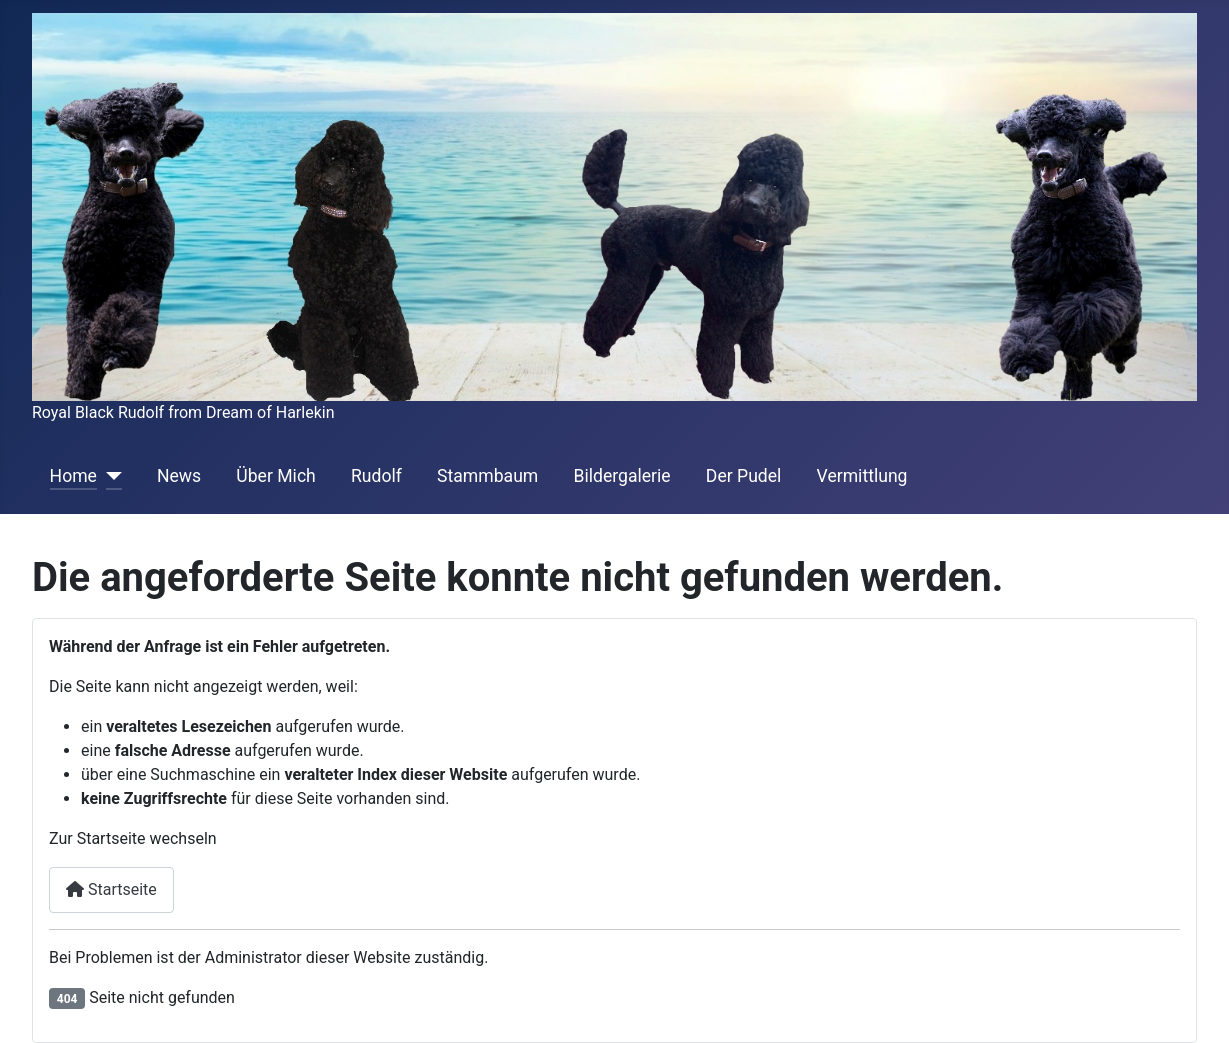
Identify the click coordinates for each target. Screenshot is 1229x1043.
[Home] (109, 476)
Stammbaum (487, 476)
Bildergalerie (621, 476)
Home (73, 476)
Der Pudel (744, 476)
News (179, 476)
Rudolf (376, 476)
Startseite (111, 889)
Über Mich (275, 476)
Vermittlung (862, 476)
